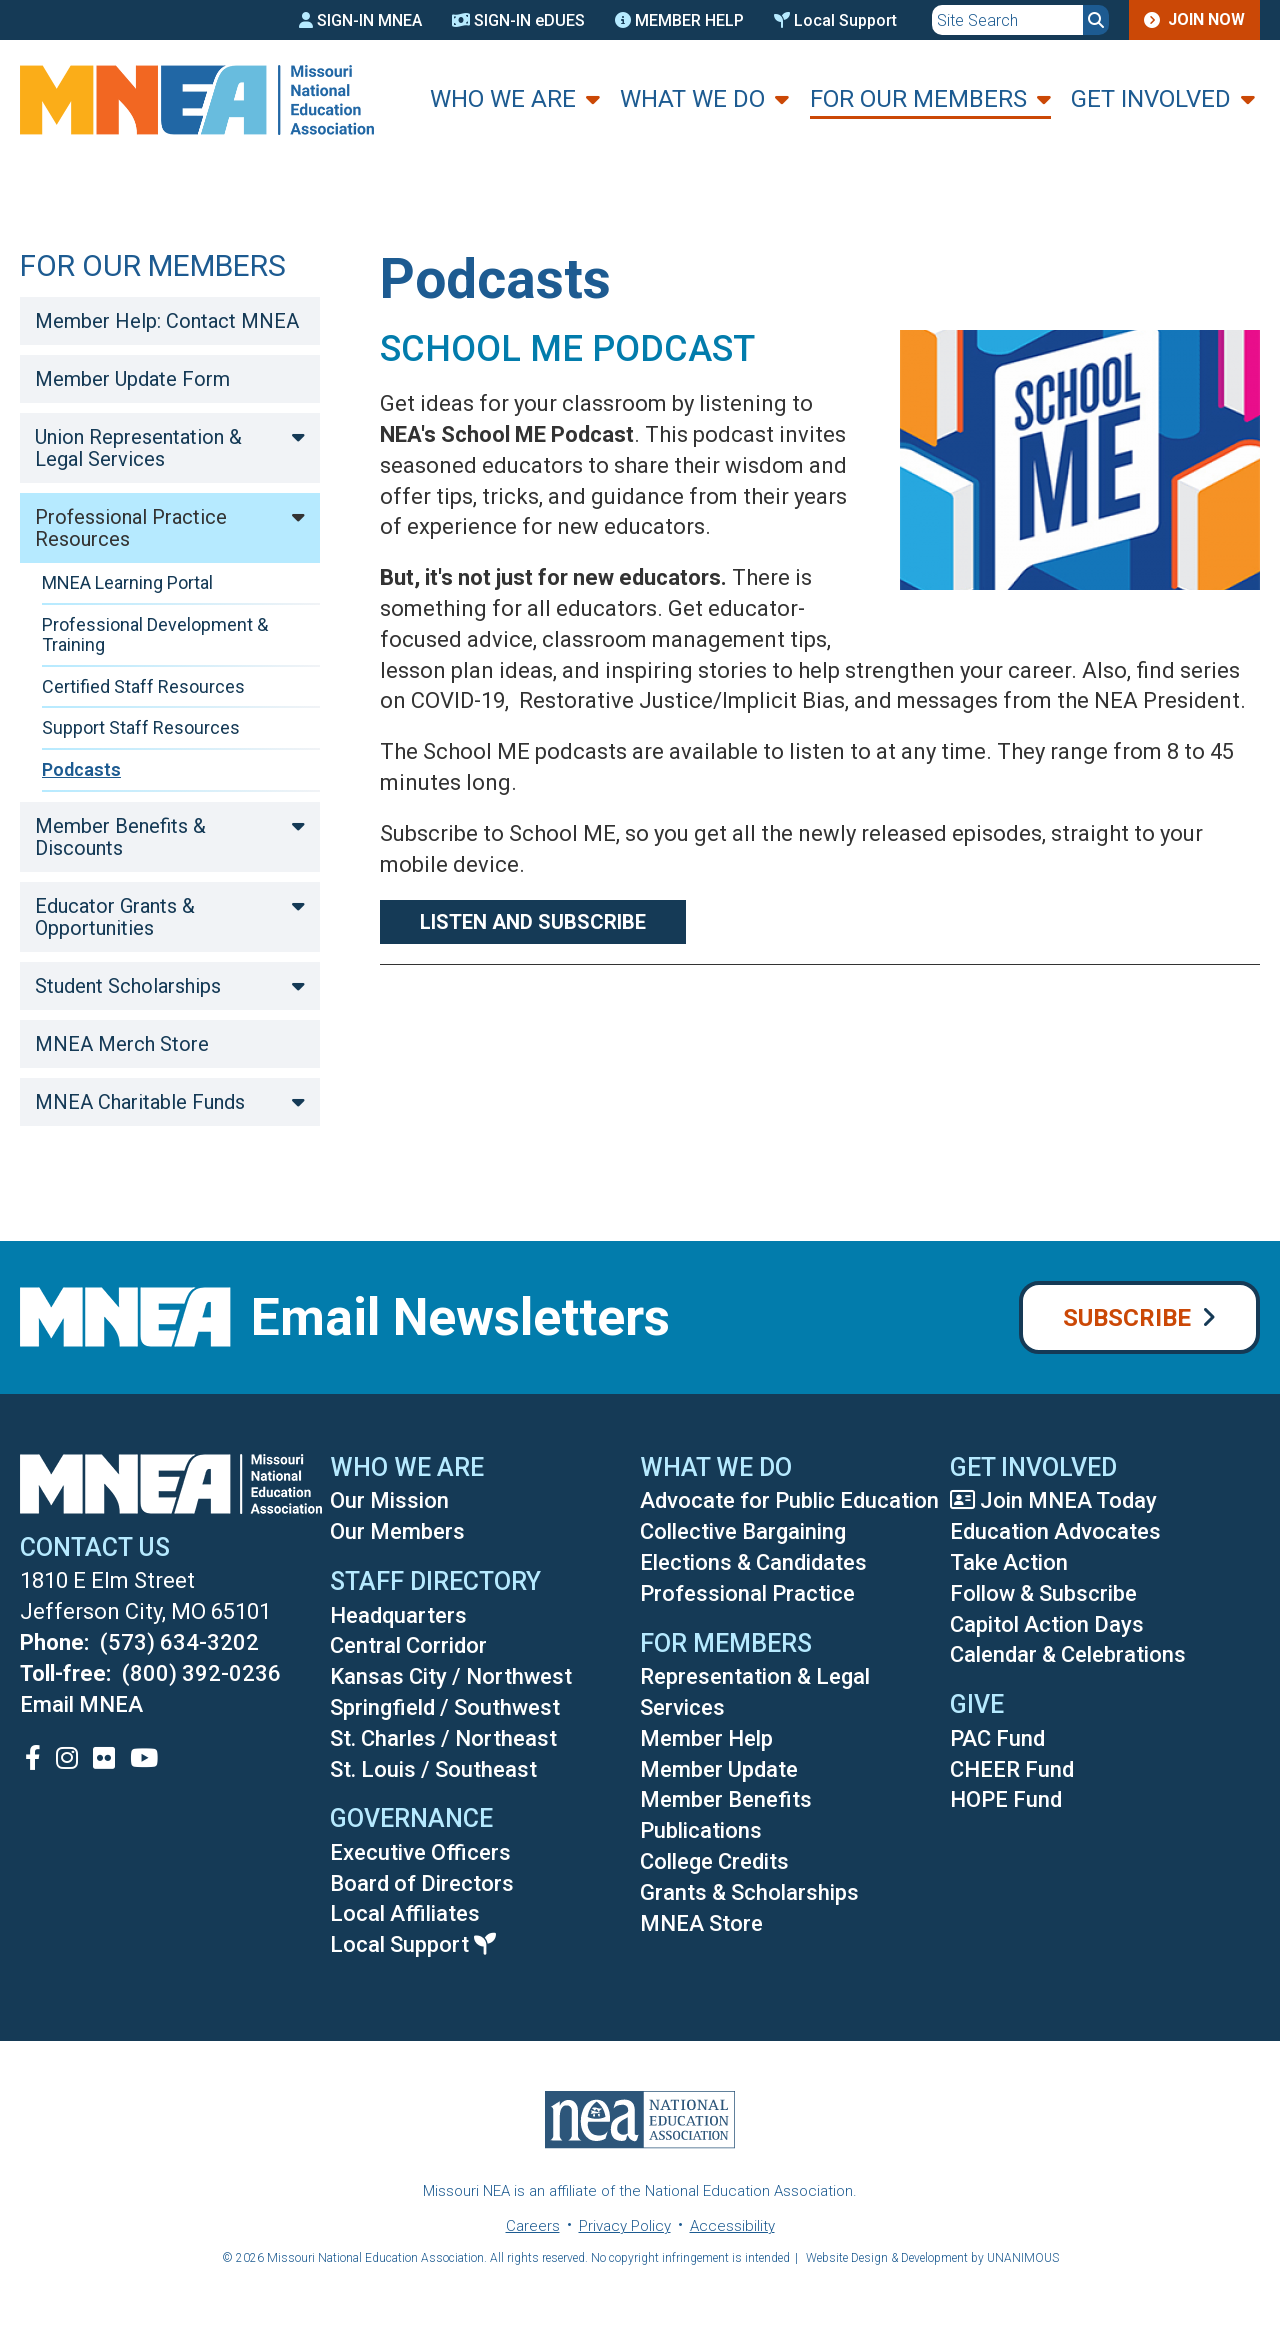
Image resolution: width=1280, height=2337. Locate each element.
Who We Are (503, 99)
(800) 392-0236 (201, 1673)
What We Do (692, 99)
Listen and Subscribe (533, 922)
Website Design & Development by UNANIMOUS (932, 2258)
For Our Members (918, 99)
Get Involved (1151, 99)
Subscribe (1127, 1318)
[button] (1065, 612)
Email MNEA (81, 1704)
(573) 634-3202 (179, 1642)
